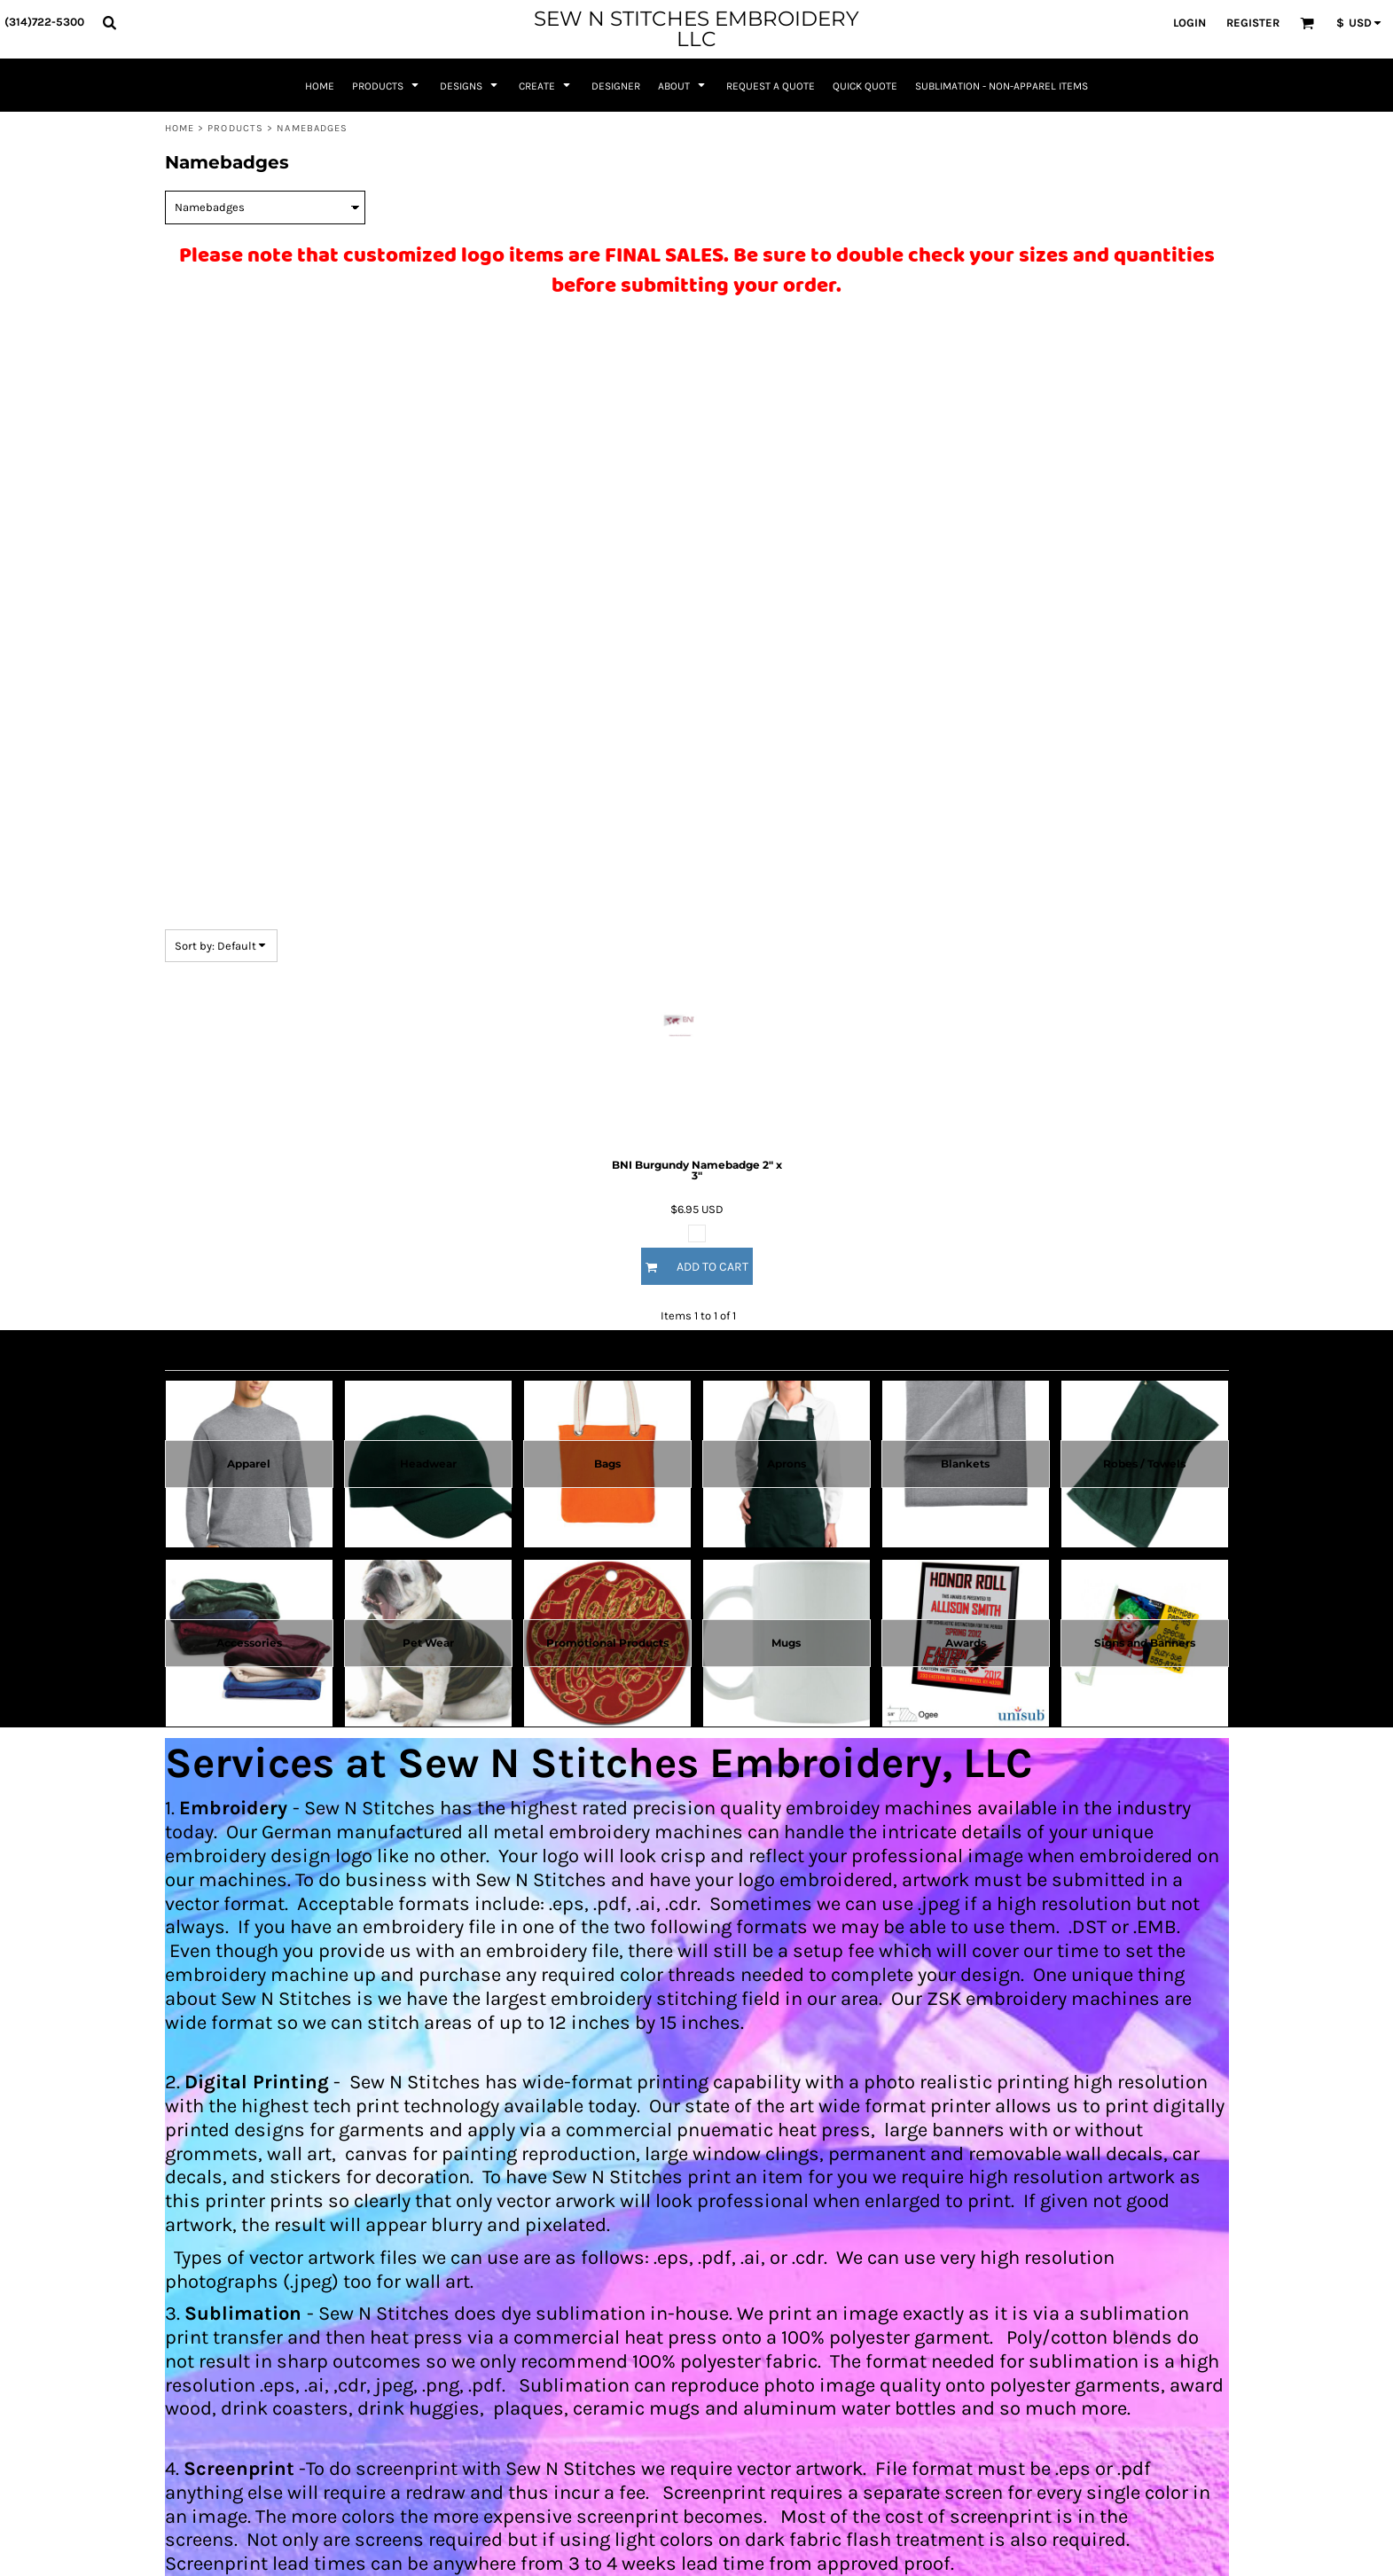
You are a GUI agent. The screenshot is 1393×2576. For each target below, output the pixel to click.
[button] (109, 22)
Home (179, 128)
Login (1189, 22)
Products (235, 128)
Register (1253, 22)
